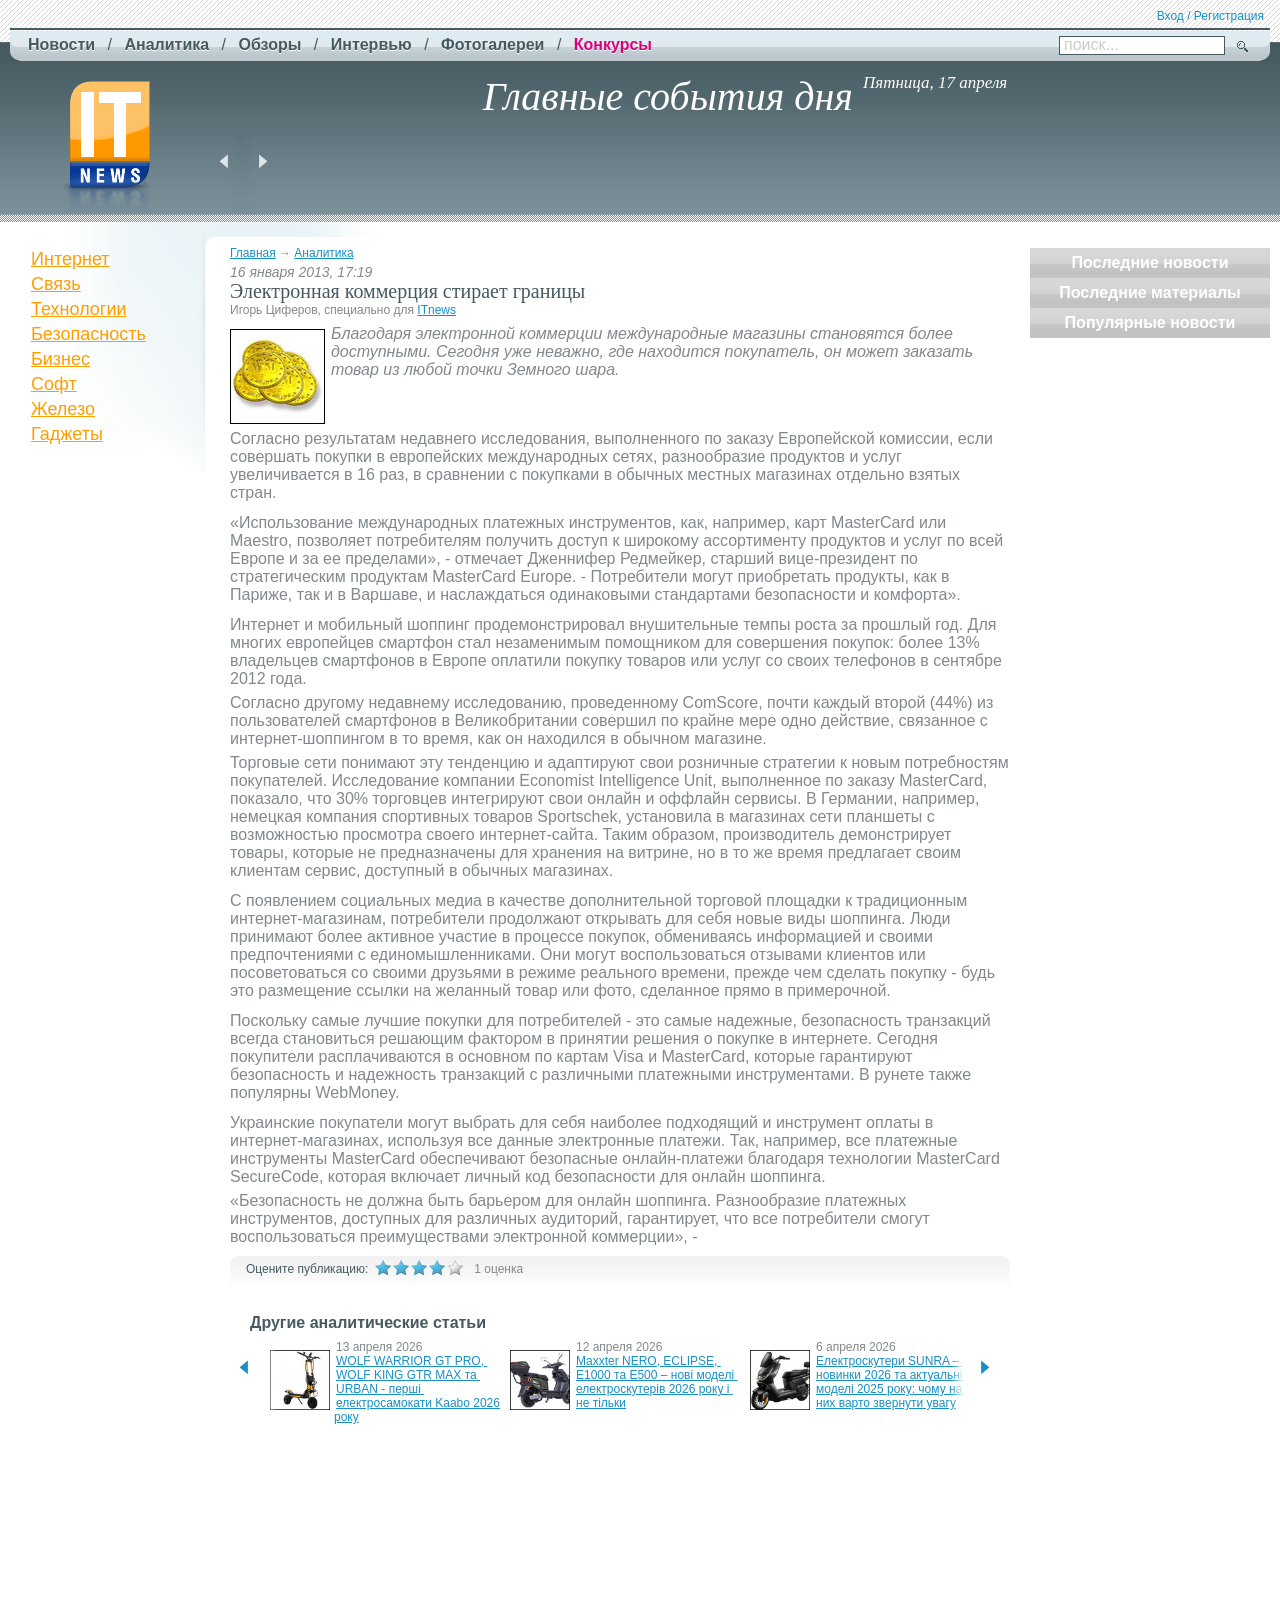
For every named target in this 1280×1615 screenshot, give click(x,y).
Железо (63, 409)
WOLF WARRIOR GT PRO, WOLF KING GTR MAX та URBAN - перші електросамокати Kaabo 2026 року (418, 1389)
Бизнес (60, 359)
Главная (253, 253)
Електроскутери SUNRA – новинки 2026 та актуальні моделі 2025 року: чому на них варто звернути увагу (891, 1382)
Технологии (79, 309)
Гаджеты (67, 434)
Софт (54, 384)
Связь (56, 284)
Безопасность (88, 334)
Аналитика (323, 253)
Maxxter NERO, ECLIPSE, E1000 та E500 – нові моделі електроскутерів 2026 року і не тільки (656, 1382)
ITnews (436, 310)
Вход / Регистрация (1210, 16)
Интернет (70, 259)
